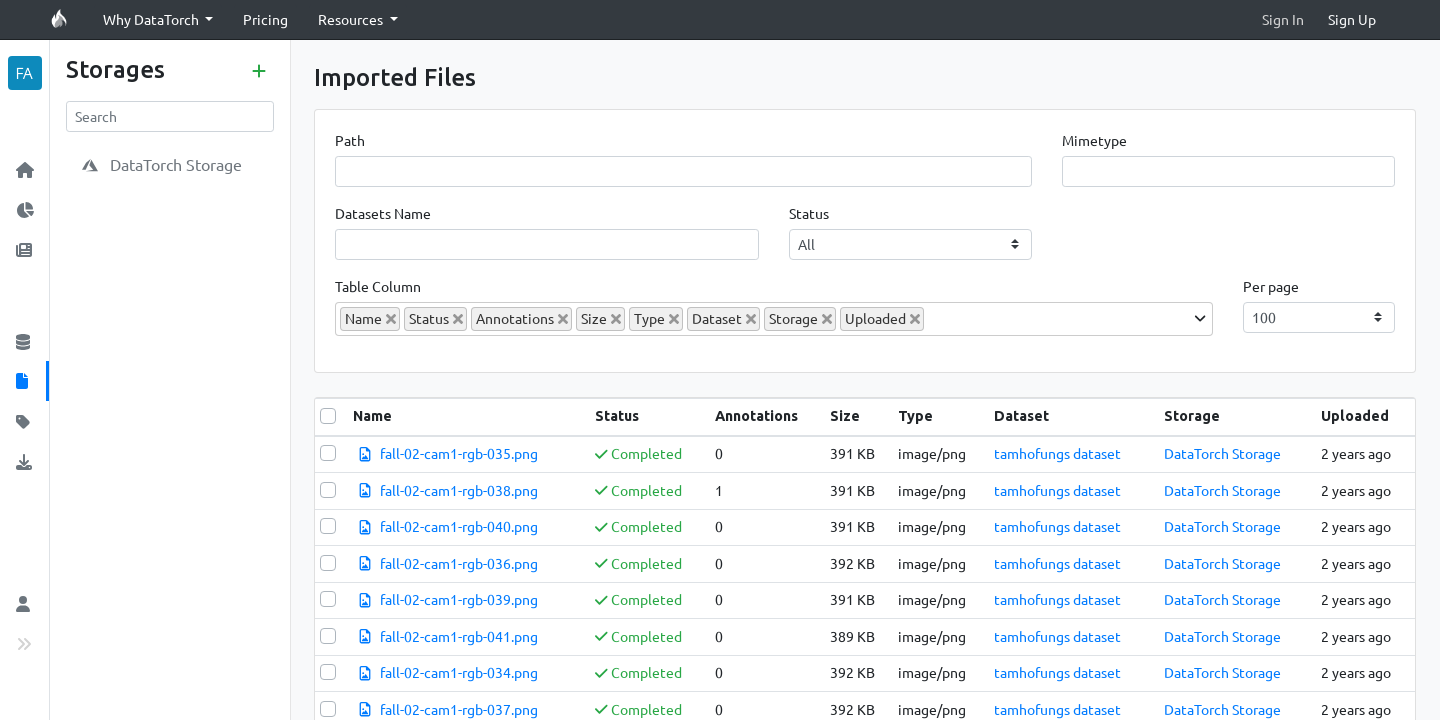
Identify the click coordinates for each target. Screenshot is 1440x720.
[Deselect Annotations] (563, 319)
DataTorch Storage (1222, 453)
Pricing (265, 19)
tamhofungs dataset (1057, 453)
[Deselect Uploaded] (915, 319)
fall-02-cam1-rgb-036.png (459, 563)
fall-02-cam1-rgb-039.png (459, 599)
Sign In (1283, 19)
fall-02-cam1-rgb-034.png (459, 672)
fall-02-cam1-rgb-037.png (459, 709)
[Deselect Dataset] (751, 319)
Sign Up (1352, 19)
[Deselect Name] (391, 319)
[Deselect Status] (458, 319)
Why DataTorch (152, 19)
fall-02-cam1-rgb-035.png (459, 453)
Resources (352, 19)
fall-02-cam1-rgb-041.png (459, 636)
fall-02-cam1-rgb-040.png (459, 526)
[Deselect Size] (616, 319)
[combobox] (774, 319)
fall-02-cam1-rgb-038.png (459, 490)
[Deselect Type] (674, 319)
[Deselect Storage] (827, 319)
